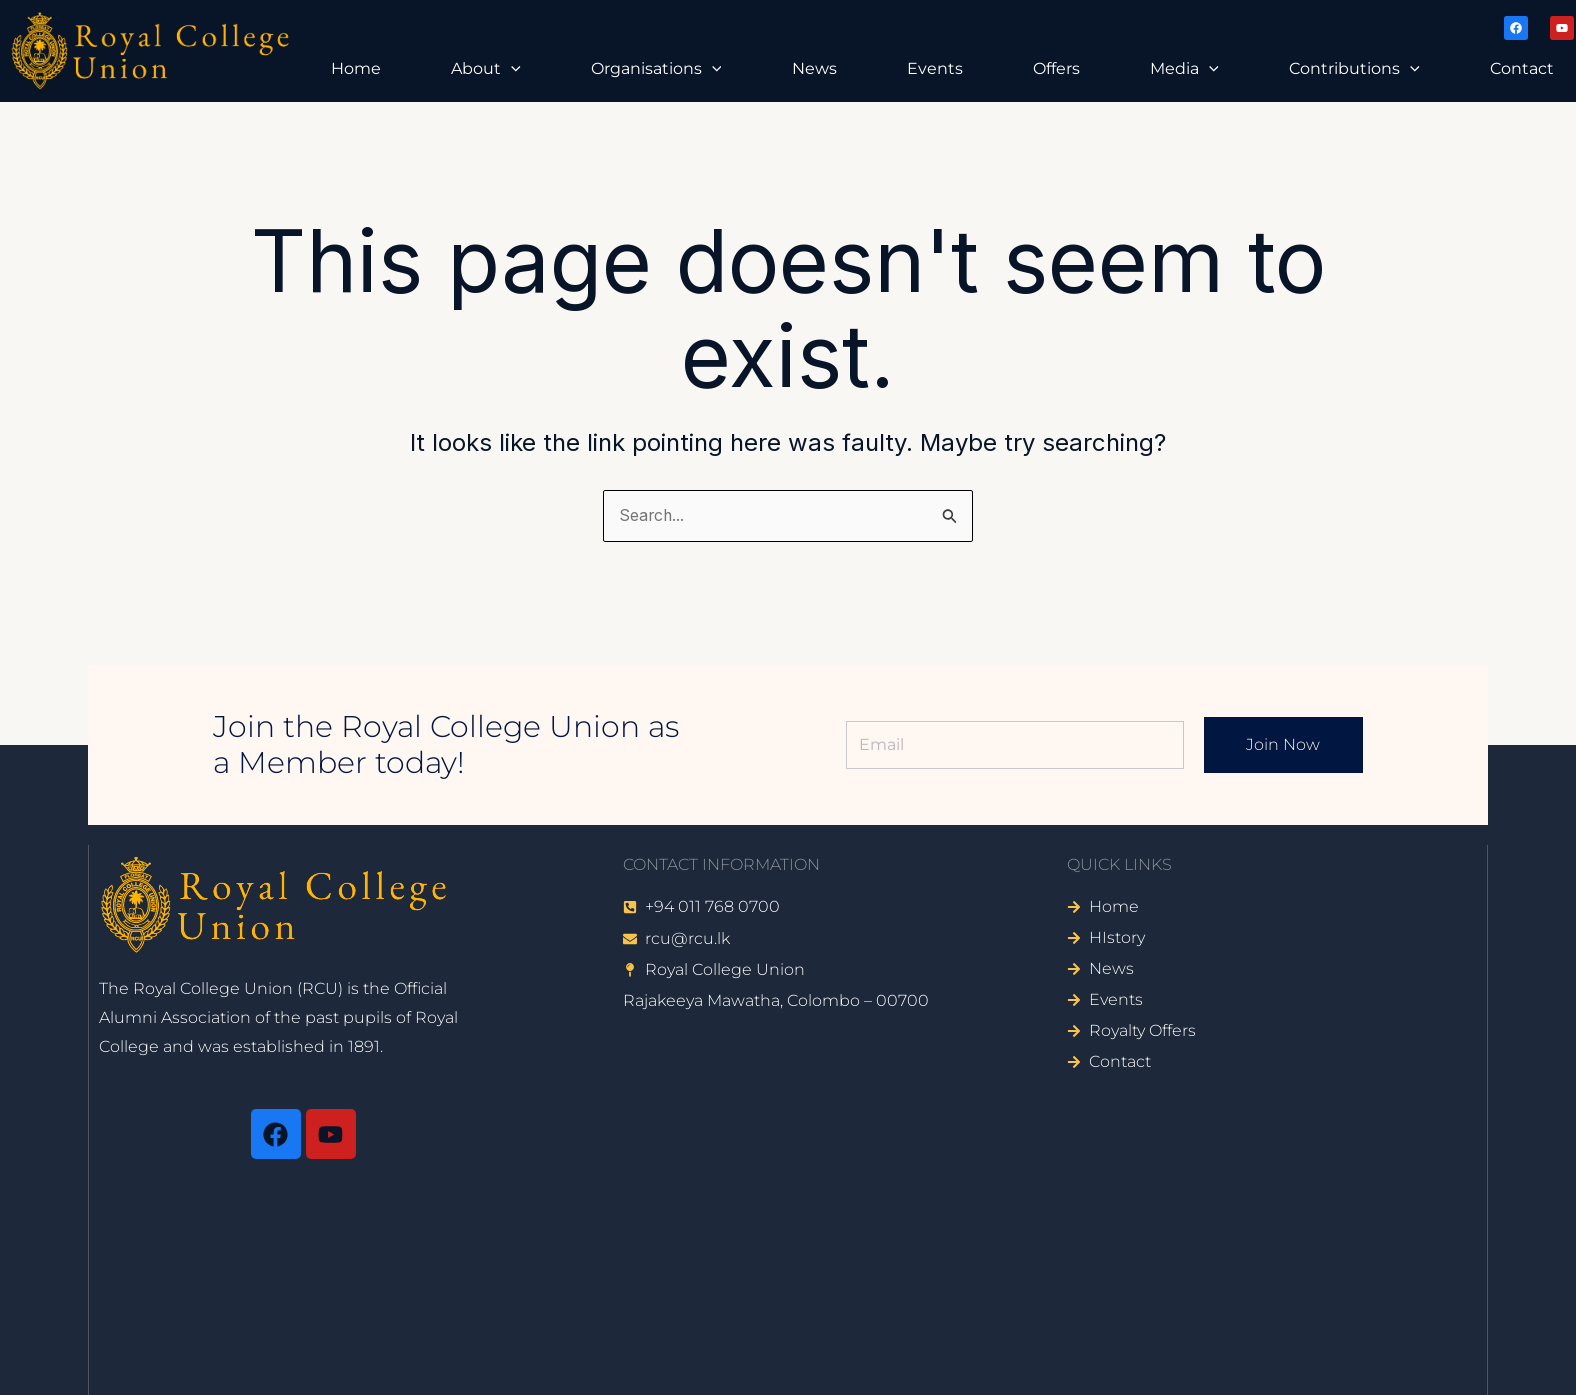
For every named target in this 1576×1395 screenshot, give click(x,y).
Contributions (1354, 69)
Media (1184, 69)
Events (935, 68)
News (814, 68)
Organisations (656, 69)
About (486, 69)
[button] (511, 69)
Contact (1522, 68)
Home (356, 68)
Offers (1056, 68)
